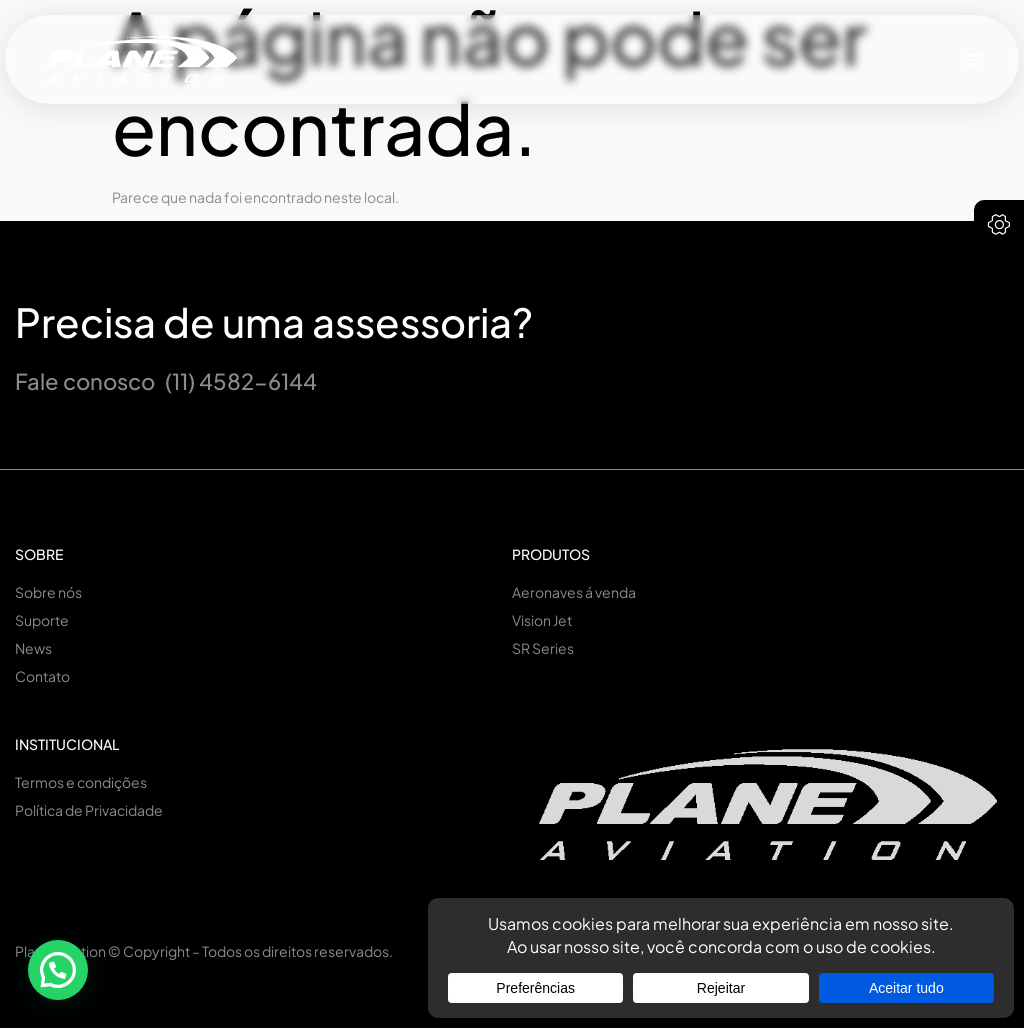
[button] (975, 59)
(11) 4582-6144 (241, 381)
